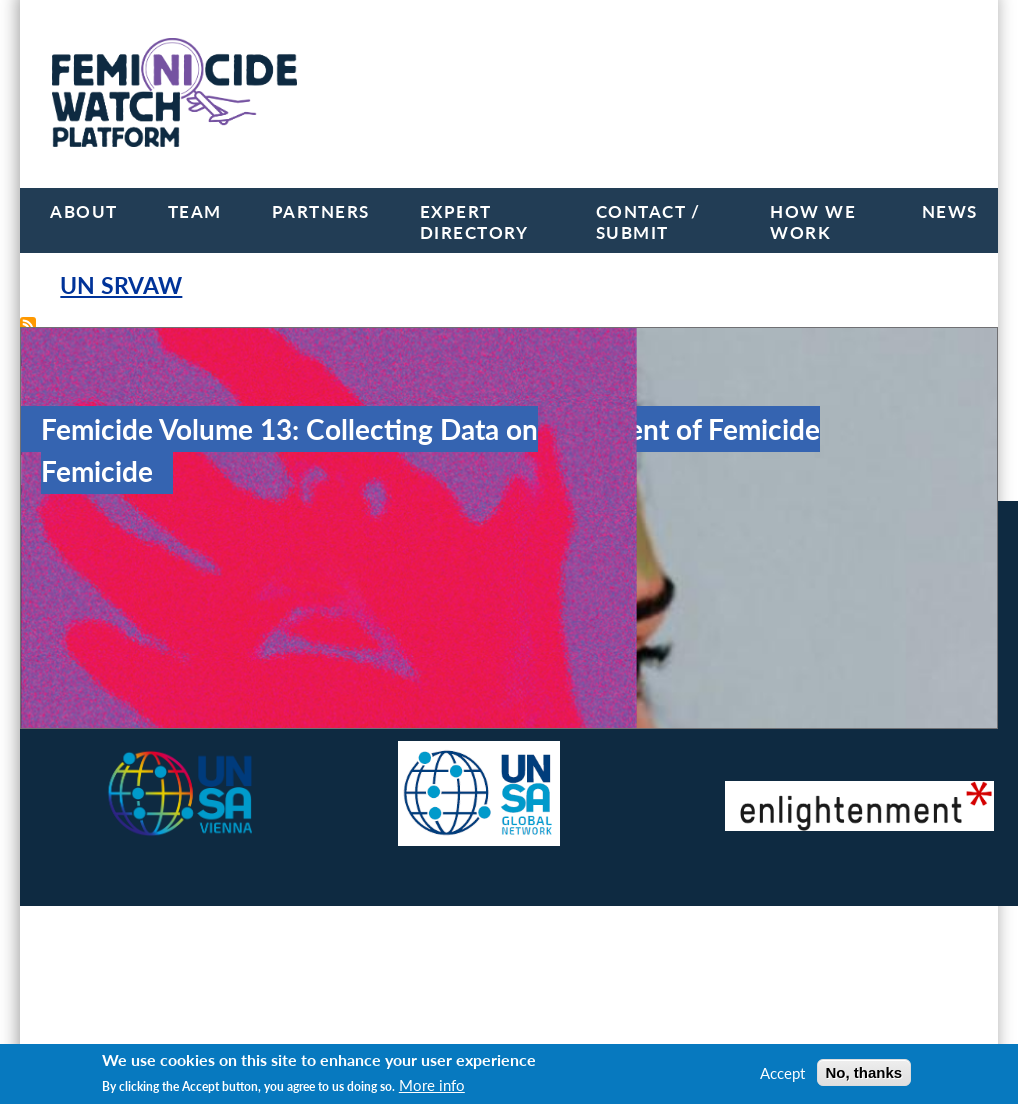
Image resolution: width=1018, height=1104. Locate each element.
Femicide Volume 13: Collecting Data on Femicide (289, 450)
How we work (813, 222)
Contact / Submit (648, 222)
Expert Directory (474, 222)
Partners (321, 211)
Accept (782, 1073)
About (84, 211)
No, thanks (864, 1072)
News (950, 211)
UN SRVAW (121, 285)
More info (432, 1085)
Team (195, 211)
